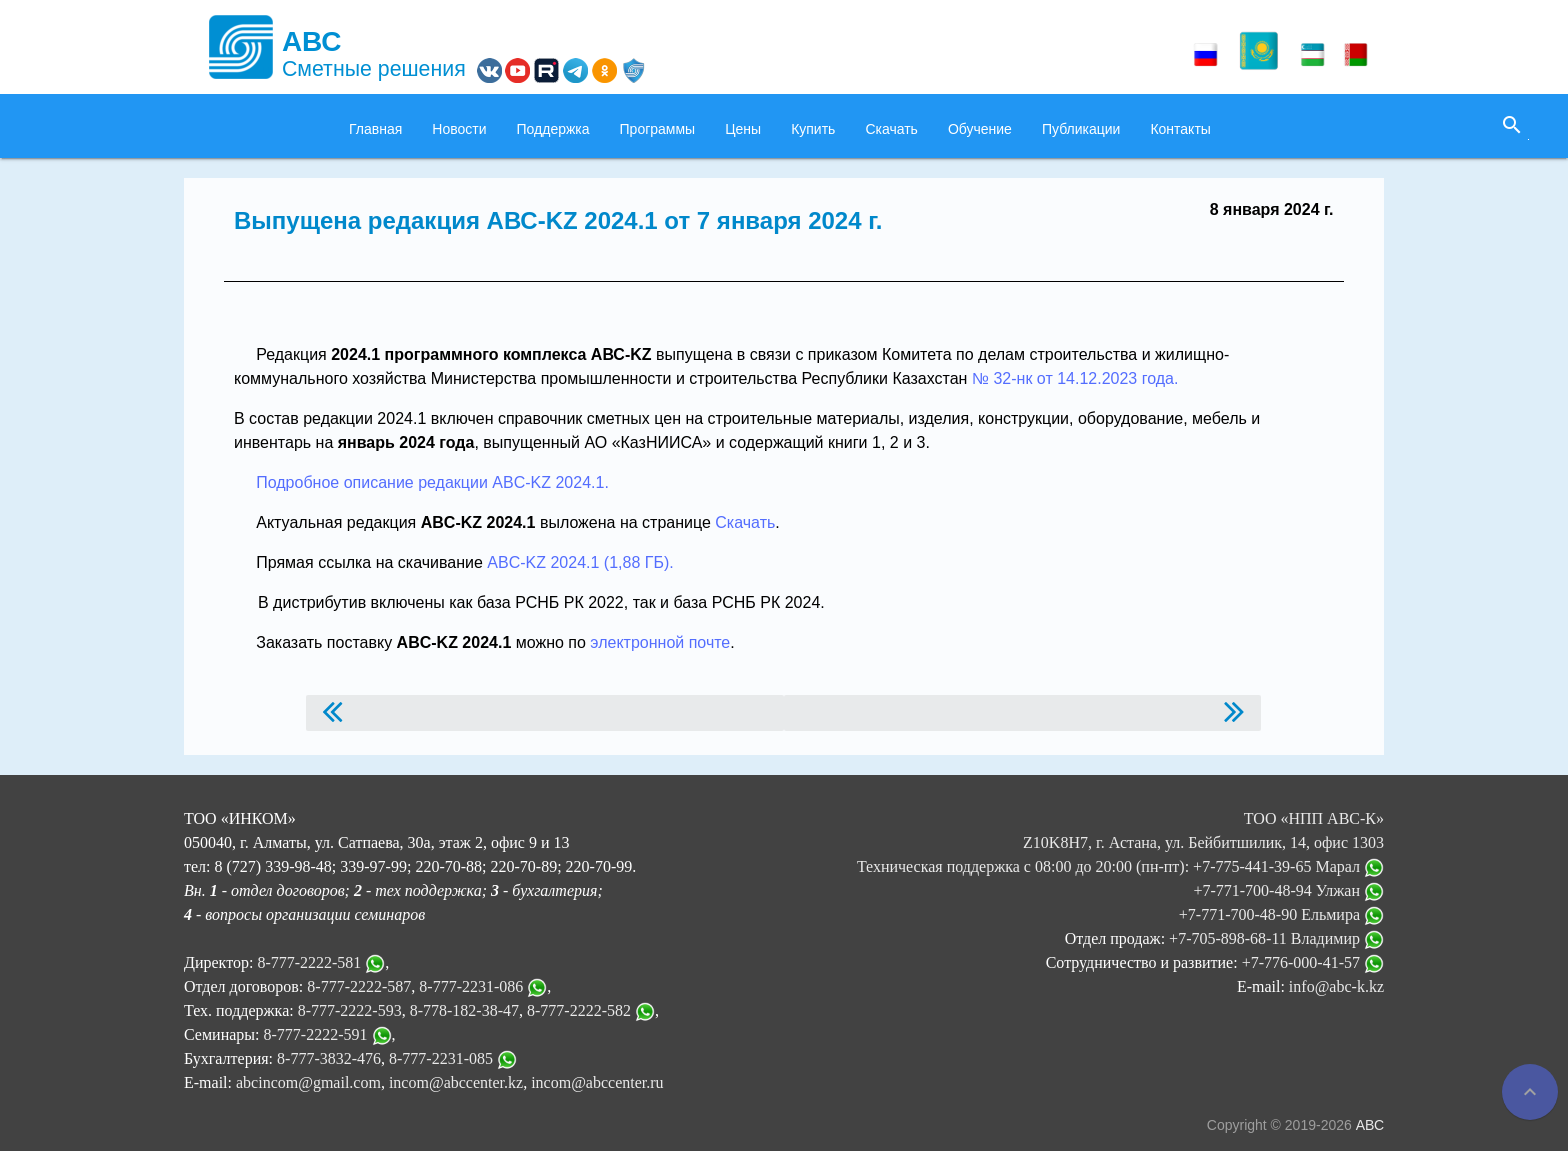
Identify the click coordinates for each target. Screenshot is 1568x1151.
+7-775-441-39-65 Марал (1288, 866)
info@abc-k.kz (1336, 986)
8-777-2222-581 (309, 962)
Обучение (980, 129)
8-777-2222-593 (350, 1010)
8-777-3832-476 (329, 1058)
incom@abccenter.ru (597, 1082)
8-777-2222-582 (579, 1010)
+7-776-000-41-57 (1313, 962)
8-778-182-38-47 (464, 1010)
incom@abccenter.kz (456, 1082)
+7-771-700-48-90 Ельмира (1281, 914)
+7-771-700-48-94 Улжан (1288, 890)
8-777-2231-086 (471, 986)
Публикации (1081, 129)
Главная (375, 129)
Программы (658, 129)
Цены (743, 129)
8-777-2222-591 (316, 1034)
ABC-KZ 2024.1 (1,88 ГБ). (580, 562)
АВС (1370, 1125)
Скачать (891, 129)
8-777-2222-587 (359, 986)
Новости (459, 129)
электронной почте (660, 642)
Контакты (1180, 129)
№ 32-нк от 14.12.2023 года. (1075, 378)
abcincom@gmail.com (308, 1082)
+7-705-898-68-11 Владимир (1276, 938)
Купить (813, 129)
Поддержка (553, 129)
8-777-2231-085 (441, 1058)
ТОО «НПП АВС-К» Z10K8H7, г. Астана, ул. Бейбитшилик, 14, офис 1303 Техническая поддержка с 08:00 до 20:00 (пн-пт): (1120, 842)
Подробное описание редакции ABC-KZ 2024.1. (432, 482)
